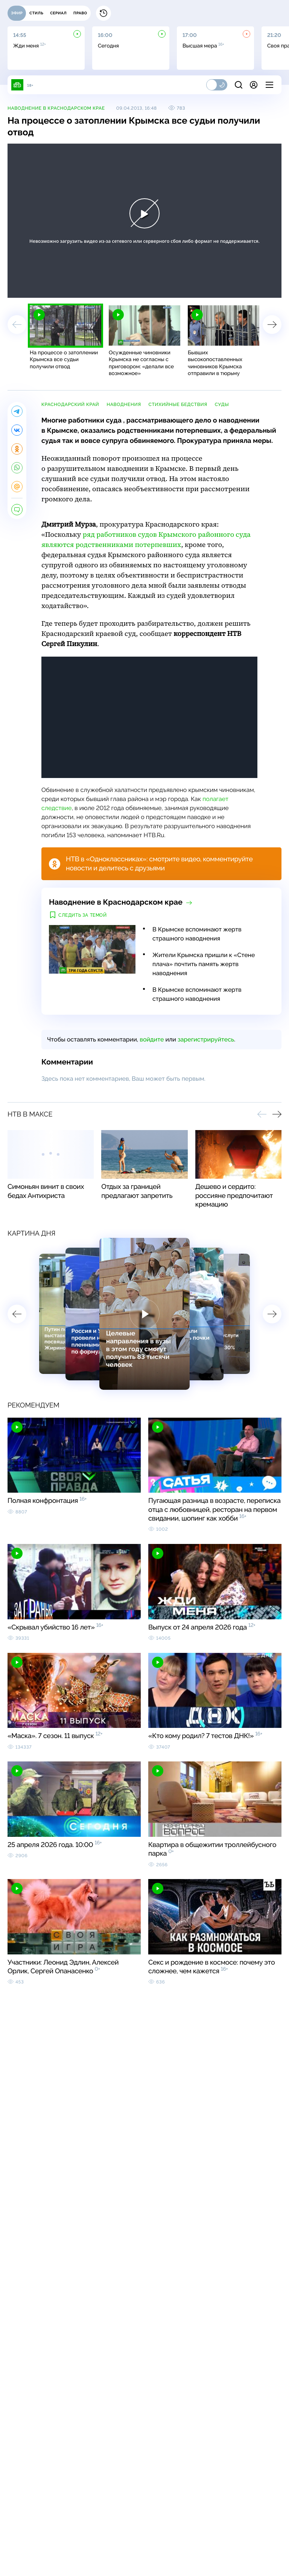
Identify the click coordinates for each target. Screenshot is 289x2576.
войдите (152, 1039)
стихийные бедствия (178, 404)
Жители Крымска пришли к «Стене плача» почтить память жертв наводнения (203, 964)
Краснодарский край (70, 404)
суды (222, 404)
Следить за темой (82, 915)
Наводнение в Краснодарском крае (56, 108)
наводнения (123, 404)
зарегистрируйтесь (206, 1039)
